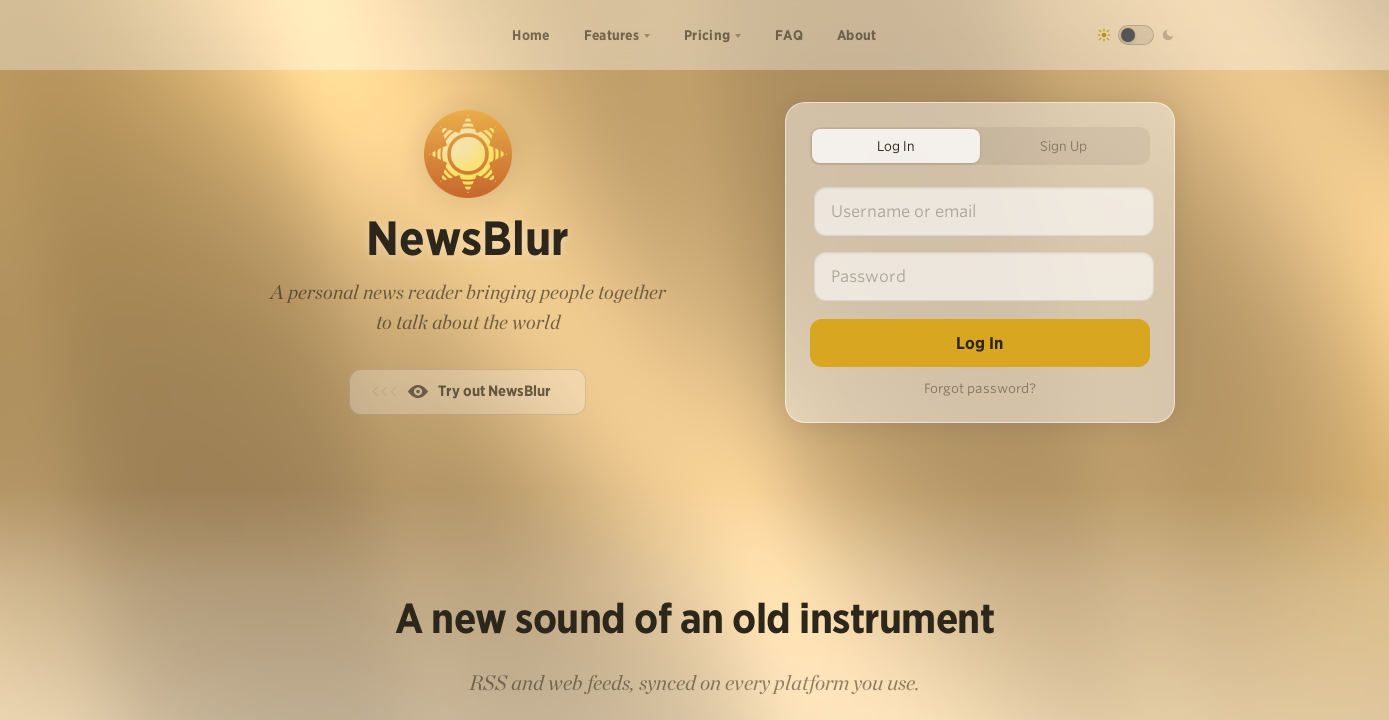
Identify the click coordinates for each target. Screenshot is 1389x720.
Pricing (707, 35)
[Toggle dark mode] (1136, 35)
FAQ (789, 35)
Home (530, 35)
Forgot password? (980, 388)
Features (611, 35)
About (857, 35)
